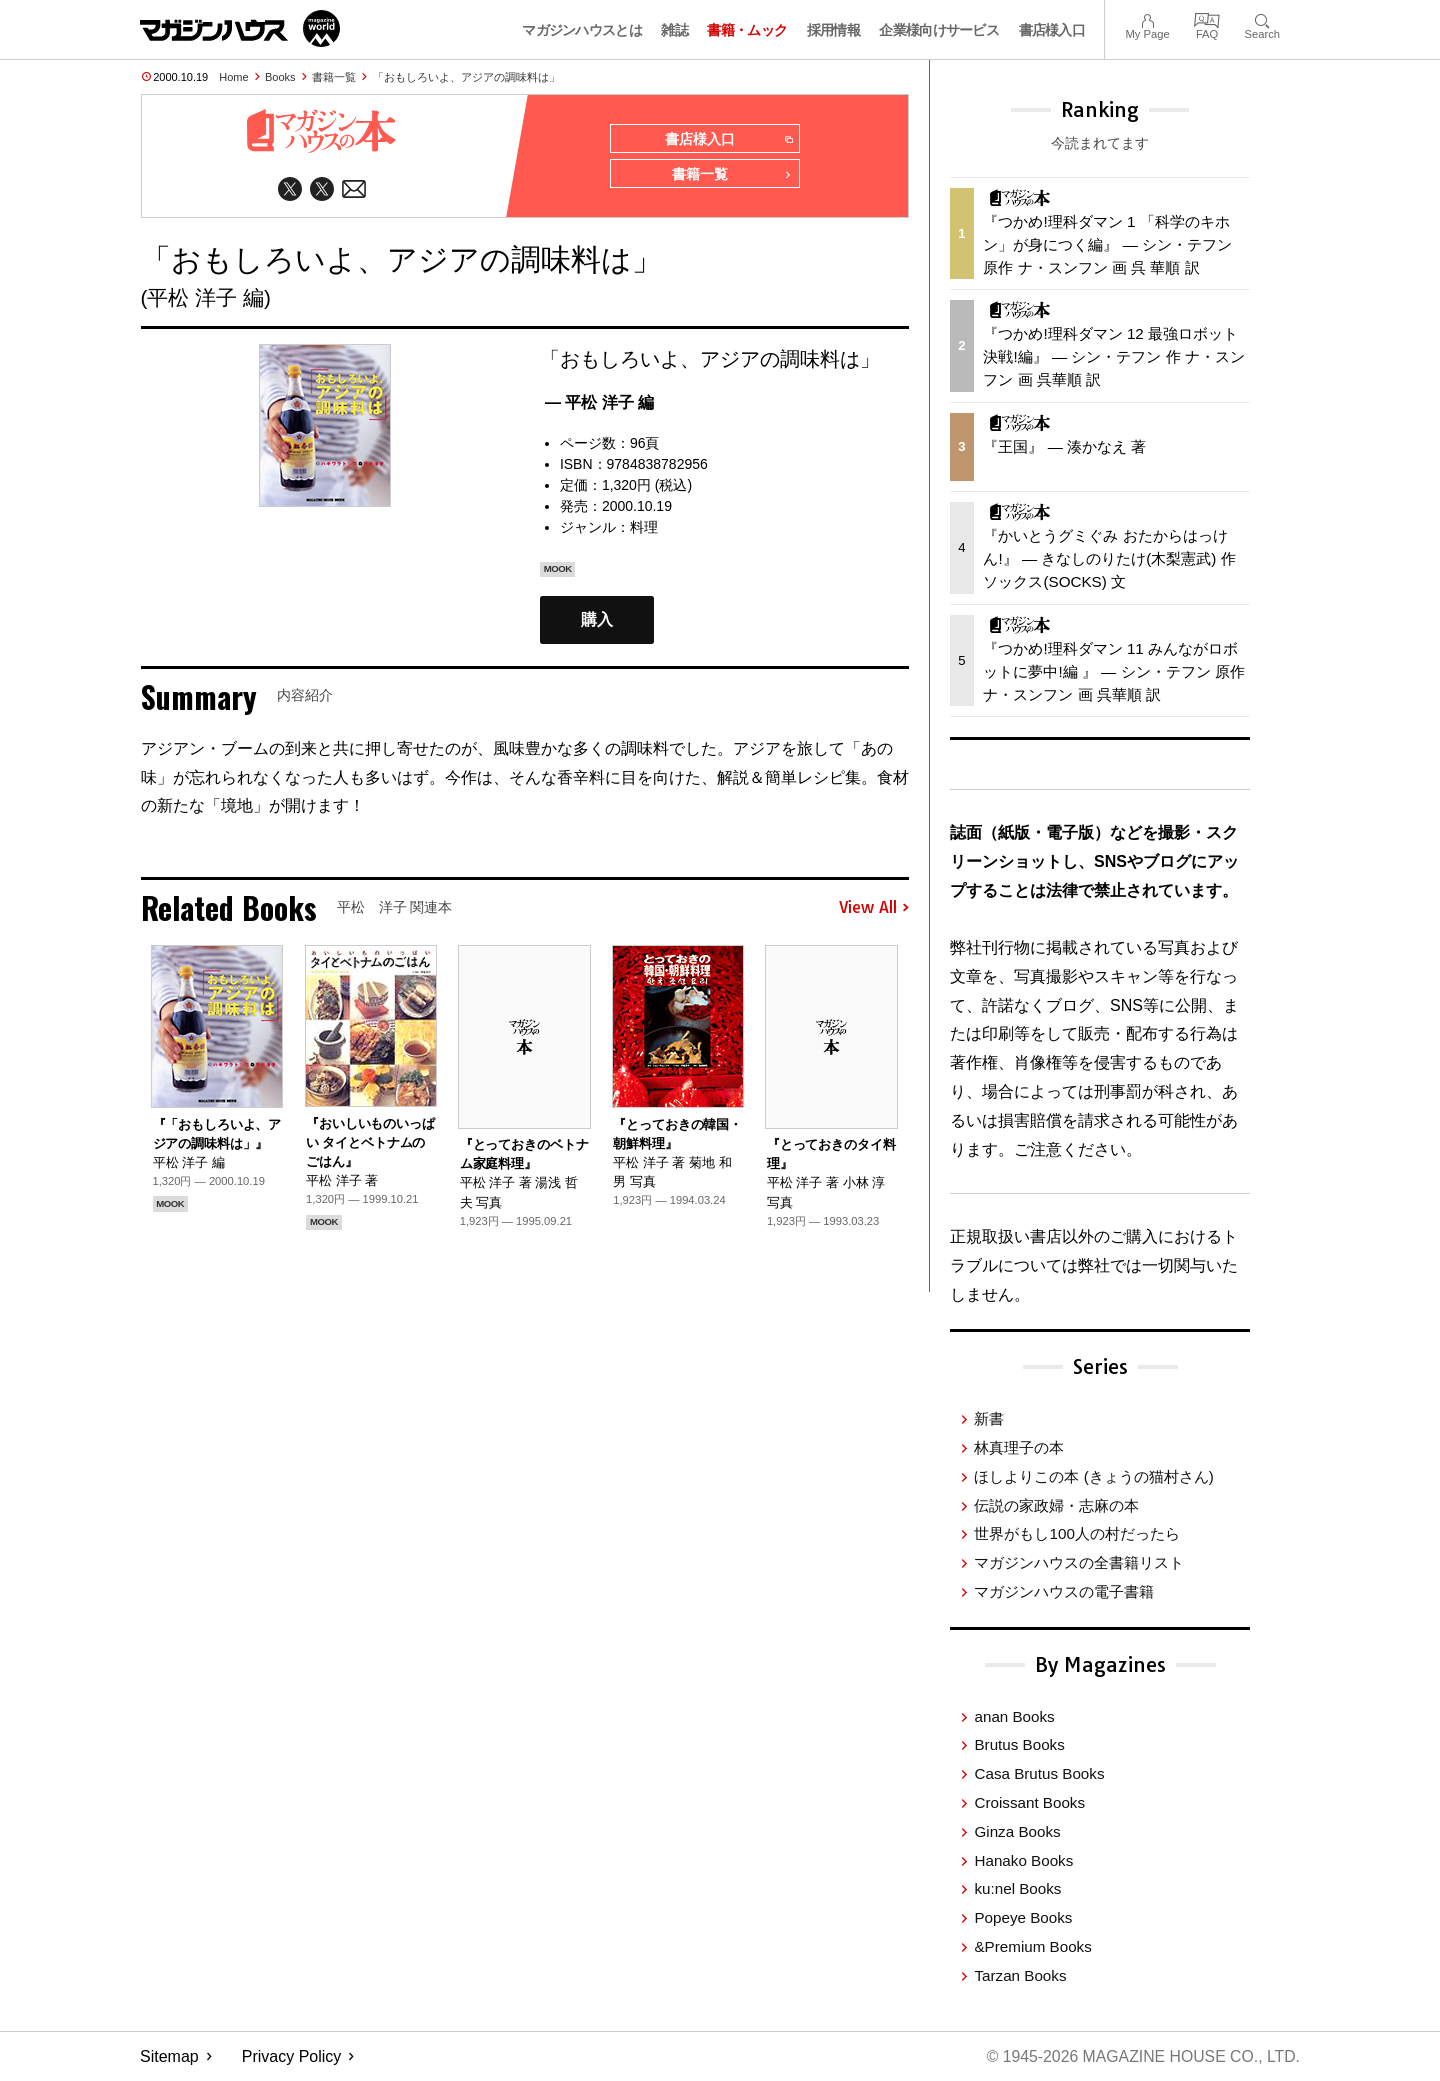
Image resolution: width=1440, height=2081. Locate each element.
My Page (1147, 18)
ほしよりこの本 (1093, 1476)
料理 (644, 528)
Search (1262, 18)
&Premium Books (1032, 1946)
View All (874, 909)
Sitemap (169, 2056)
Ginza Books (1017, 1831)
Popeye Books (1023, 1917)
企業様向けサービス (939, 30)
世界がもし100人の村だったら (1076, 1533)
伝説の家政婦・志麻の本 (1056, 1505)
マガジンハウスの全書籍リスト (1079, 1562)
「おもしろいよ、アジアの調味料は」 (466, 77)
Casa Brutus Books (1039, 1773)
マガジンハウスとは (582, 30)
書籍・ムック (747, 30)
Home (233, 77)
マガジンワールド (240, 28)
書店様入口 (1052, 30)
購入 (597, 621)
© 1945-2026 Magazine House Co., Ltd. (1141, 2056)
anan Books (1014, 1716)
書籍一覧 (334, 77)
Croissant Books (1029, 1802)
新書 (989, 1418)
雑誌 (674, 30)
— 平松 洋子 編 (599, 403)
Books (280, 77)
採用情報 (833, 30)
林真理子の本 (1019, 1447)
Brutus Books (1019, 1744)
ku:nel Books (1017, 1888)
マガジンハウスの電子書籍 (1064, 1591)
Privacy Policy (292, 2056)
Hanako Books (1023, 1860)
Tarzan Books (1020, 1975)
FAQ (1207, 18)
